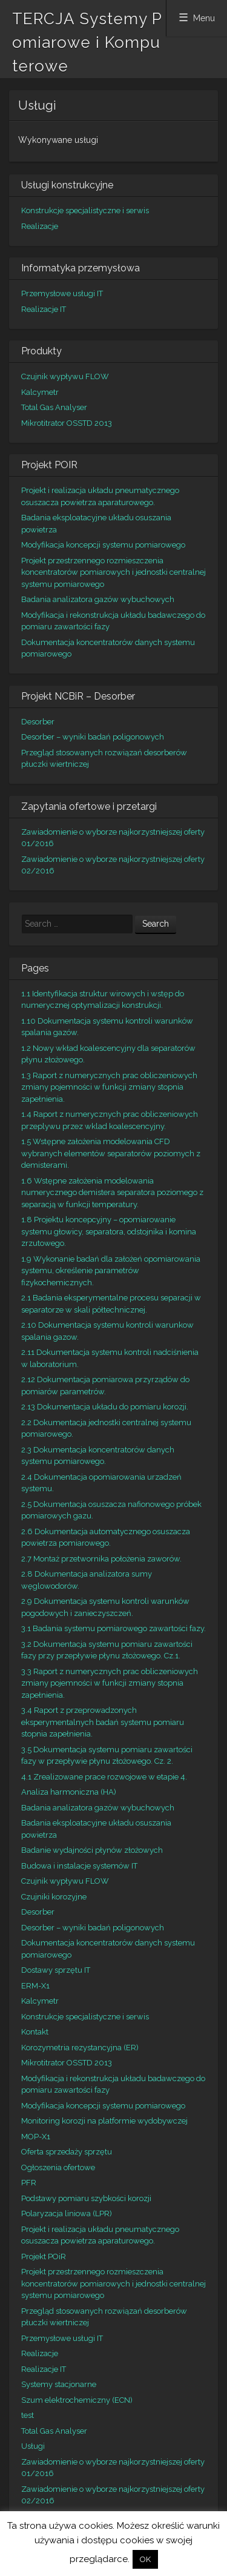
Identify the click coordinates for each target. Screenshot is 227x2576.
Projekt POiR (43, 2256)
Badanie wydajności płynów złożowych (92, 1850)
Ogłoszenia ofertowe (58, 2167)
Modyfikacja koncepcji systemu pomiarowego (103, 544)
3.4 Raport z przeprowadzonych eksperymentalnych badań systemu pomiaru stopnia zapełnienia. (102, 1722)
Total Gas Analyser (54, 407)
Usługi (33, 2446)
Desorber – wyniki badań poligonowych (92, 736)
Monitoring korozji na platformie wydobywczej (104, 2120)
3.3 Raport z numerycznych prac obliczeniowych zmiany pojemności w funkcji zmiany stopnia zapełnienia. (109, 1683)
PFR (28, 2182)
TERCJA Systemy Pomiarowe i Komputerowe (87, 42)
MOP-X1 (35, 2136)
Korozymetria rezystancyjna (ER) (80, 2047)
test (27, 2415)
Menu (204, 18)
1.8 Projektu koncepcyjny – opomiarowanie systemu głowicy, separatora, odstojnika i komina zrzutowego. (108, 1231)
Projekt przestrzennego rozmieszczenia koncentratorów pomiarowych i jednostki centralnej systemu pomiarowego (113, 572)
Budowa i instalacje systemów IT (79, 1865)
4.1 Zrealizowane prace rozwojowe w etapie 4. (104, 1776)
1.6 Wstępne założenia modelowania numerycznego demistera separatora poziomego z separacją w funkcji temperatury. (112, 1192)
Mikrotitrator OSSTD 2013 (66, 423)
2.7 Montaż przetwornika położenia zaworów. (101, 1558)
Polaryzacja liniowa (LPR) (66, 2213)
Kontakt (34, 2031)
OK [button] (145, 2559)
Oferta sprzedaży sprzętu (66, 2151)
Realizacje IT (43, 309)
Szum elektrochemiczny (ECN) (77, 2400)
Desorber (37, 721)
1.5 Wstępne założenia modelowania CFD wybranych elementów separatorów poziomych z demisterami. (110, 1153)
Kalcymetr (40, 392)
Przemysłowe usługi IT (62, 293)
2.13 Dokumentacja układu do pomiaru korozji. (104, 1406)
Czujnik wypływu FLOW (65, 376)
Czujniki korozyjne (54, 1896)
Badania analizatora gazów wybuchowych (97, 599)
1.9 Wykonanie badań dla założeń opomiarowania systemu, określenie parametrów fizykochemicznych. (110, 1270)
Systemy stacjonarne (58, 2384)
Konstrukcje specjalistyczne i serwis (85, 210)
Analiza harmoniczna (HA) (68, 1791)
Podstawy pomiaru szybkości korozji (86, 2198)
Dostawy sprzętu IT (55, 1970)
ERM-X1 (35, 1985)
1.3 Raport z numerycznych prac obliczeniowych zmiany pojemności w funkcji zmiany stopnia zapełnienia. (109, 1087)
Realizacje (39, 226)
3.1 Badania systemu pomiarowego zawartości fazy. (113, 1628)
